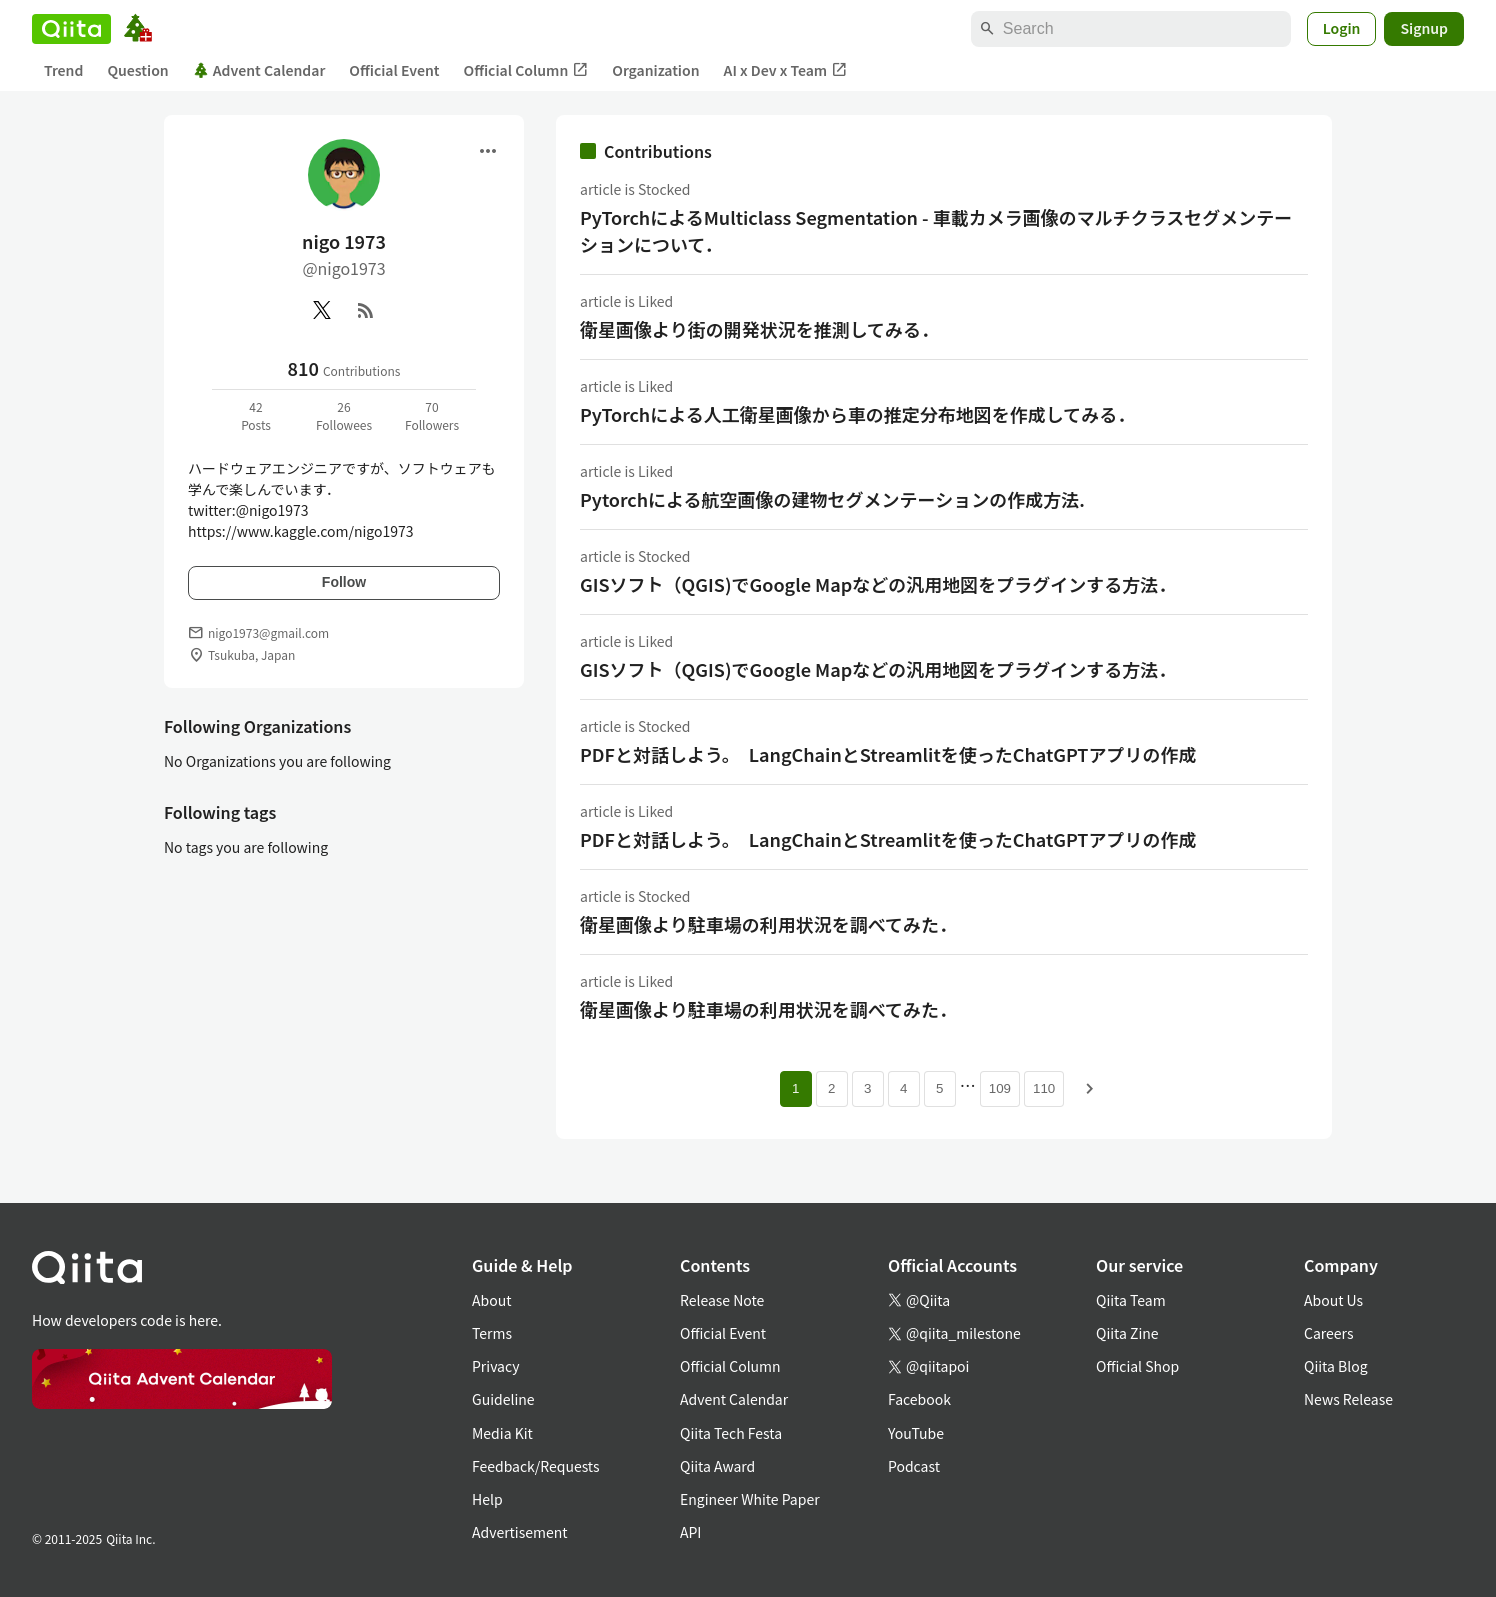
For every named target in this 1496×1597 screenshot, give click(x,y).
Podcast (914, 1466)
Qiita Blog (1336, 1366)
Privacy (495, 1366)
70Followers (432, 415)
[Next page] (1090, 1089)
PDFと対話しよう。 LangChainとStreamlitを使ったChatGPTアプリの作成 (888, 754)
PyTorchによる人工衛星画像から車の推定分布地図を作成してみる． (857, 414)
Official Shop (1137, 1366)
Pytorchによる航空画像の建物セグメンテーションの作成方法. (832, 499)
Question (137, 70)
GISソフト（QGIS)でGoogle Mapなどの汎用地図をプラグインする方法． (878, 584)
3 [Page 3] (867, 1088)
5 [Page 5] (939, 1088)
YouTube (916, 1433)
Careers (1328, 1333)
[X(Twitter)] (322, 310)
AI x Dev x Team (786, 70)
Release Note (722, 1300)
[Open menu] (488, 151)
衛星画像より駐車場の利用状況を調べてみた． (768, 924)
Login (1342, 28)
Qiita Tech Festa (731, 1433)
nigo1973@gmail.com (268, 632)
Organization (655, 70)
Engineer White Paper (750, 1499)
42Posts (256, 415)
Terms (492, 1333)
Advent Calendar (259, 70)
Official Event (394, 70)
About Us (1333, 1300)
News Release (1348, 1399)
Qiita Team (1131, 1300)
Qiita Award (717, 1466)
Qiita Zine (1127, 1333)
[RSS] (366, 310)
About (491, 1300)
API (690, 1532)
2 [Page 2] (831, 1088)
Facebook (919, 1399)
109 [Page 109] (1000, 1088)
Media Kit (502, 1433)
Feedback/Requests (536, 1466)
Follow (344, 582)
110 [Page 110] (1044, 1088)
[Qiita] (71, 29)
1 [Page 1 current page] (795, 1088)
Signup (1424, 28)
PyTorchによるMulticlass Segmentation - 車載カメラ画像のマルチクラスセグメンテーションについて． (936, 230)
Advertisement (520, 1532)
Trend (63, 70)
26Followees (344, 415)
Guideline (503, 1399)
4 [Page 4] (903, 1088)
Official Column (526, 70)
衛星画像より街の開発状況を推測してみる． (759, 329)
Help (487, 1499)
